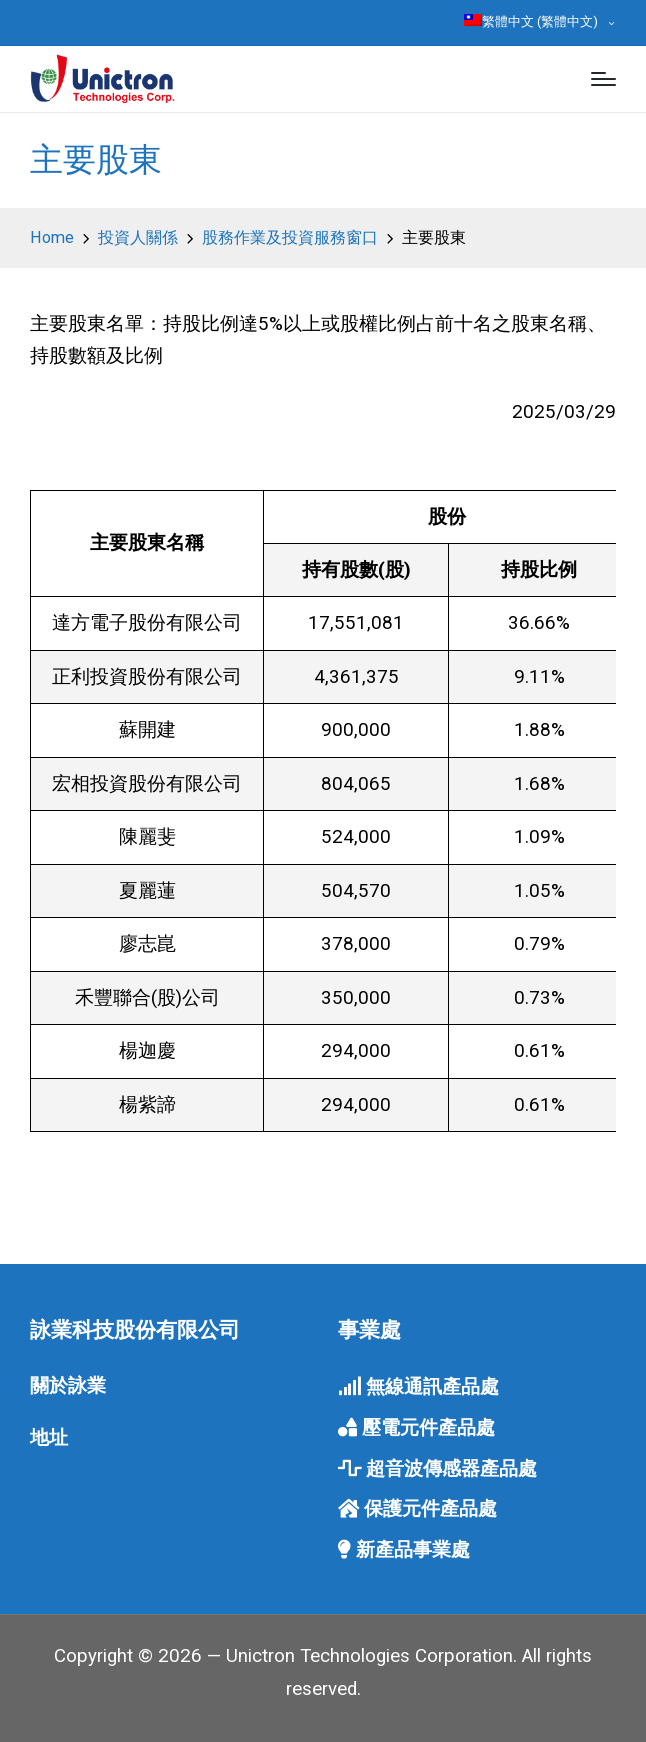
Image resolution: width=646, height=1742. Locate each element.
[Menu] (603, 79)
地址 (49, 1438)
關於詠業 (68, 1386)
